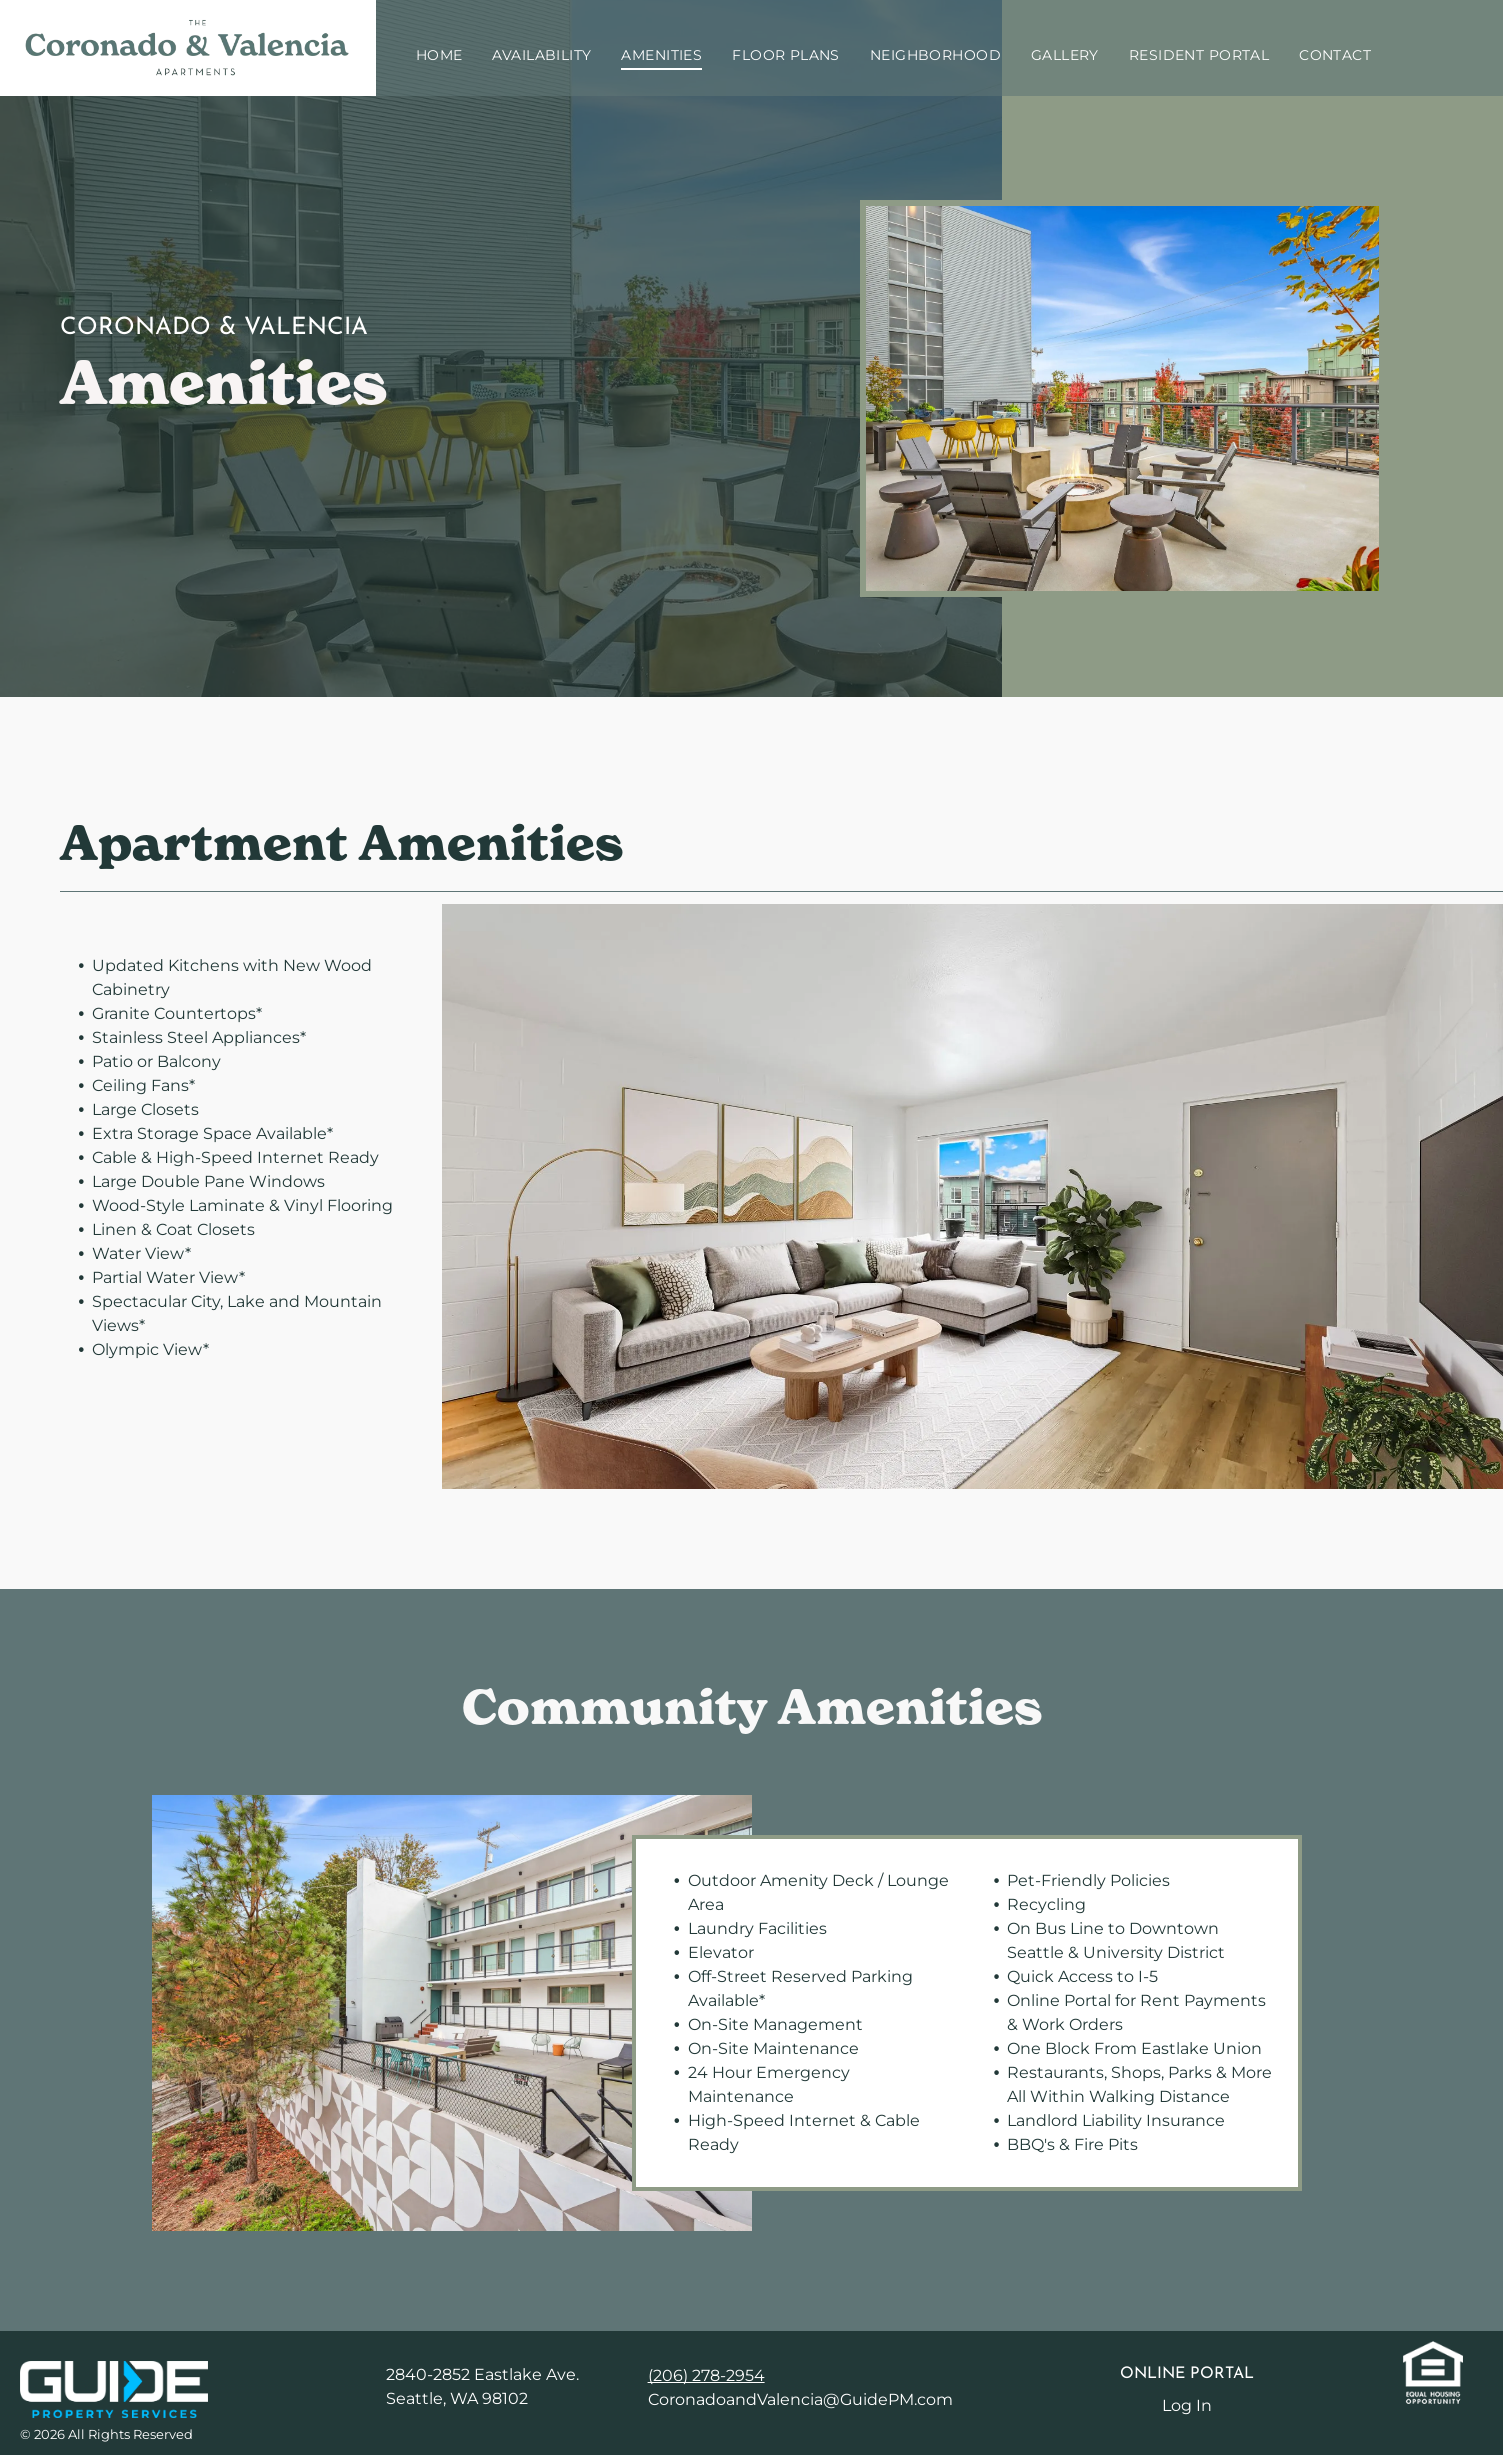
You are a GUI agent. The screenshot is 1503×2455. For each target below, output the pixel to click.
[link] (114, 2372)
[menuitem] (439, 55)
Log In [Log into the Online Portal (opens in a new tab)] (1187, 2405)
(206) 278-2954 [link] (706, 2375)
